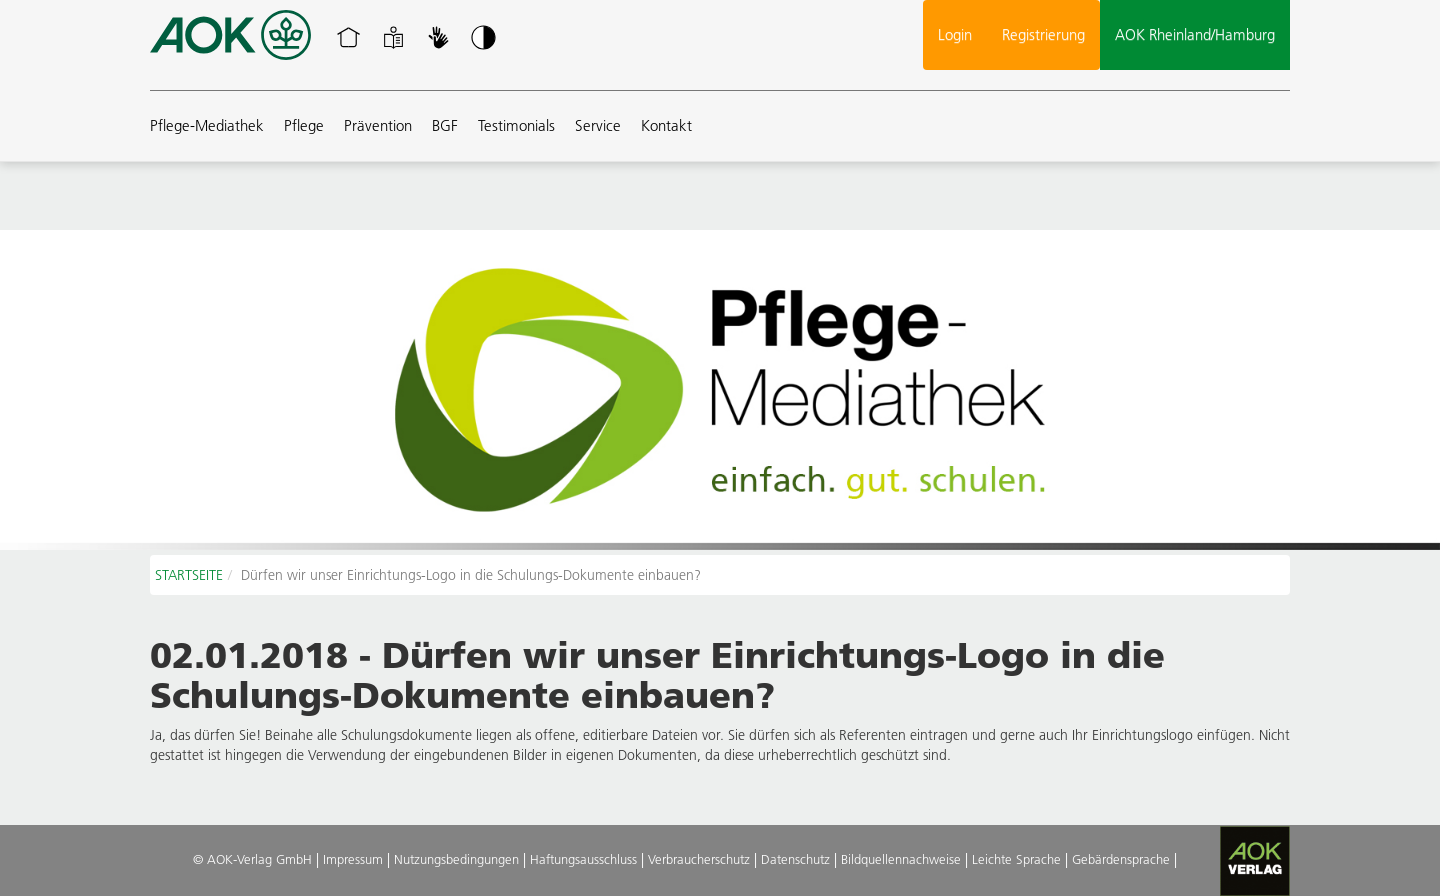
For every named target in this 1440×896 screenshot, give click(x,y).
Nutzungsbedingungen (456, 859)
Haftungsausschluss (583, 859)
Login (955, 34)
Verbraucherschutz (699, 859)
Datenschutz (795, 859)
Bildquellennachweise (901, 859)
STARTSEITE (189, 575)
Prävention (378, 125)
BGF (445, 125)
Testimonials (516, 125)
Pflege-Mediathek (207, 125)
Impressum (353, 859)
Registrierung (1043, 34)
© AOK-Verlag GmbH (252, 859)
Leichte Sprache (1016, 859)
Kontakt (666, 125)
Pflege (304, 125)
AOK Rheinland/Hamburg (1195, 34)
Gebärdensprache (1121, 859)
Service (598, 125)
